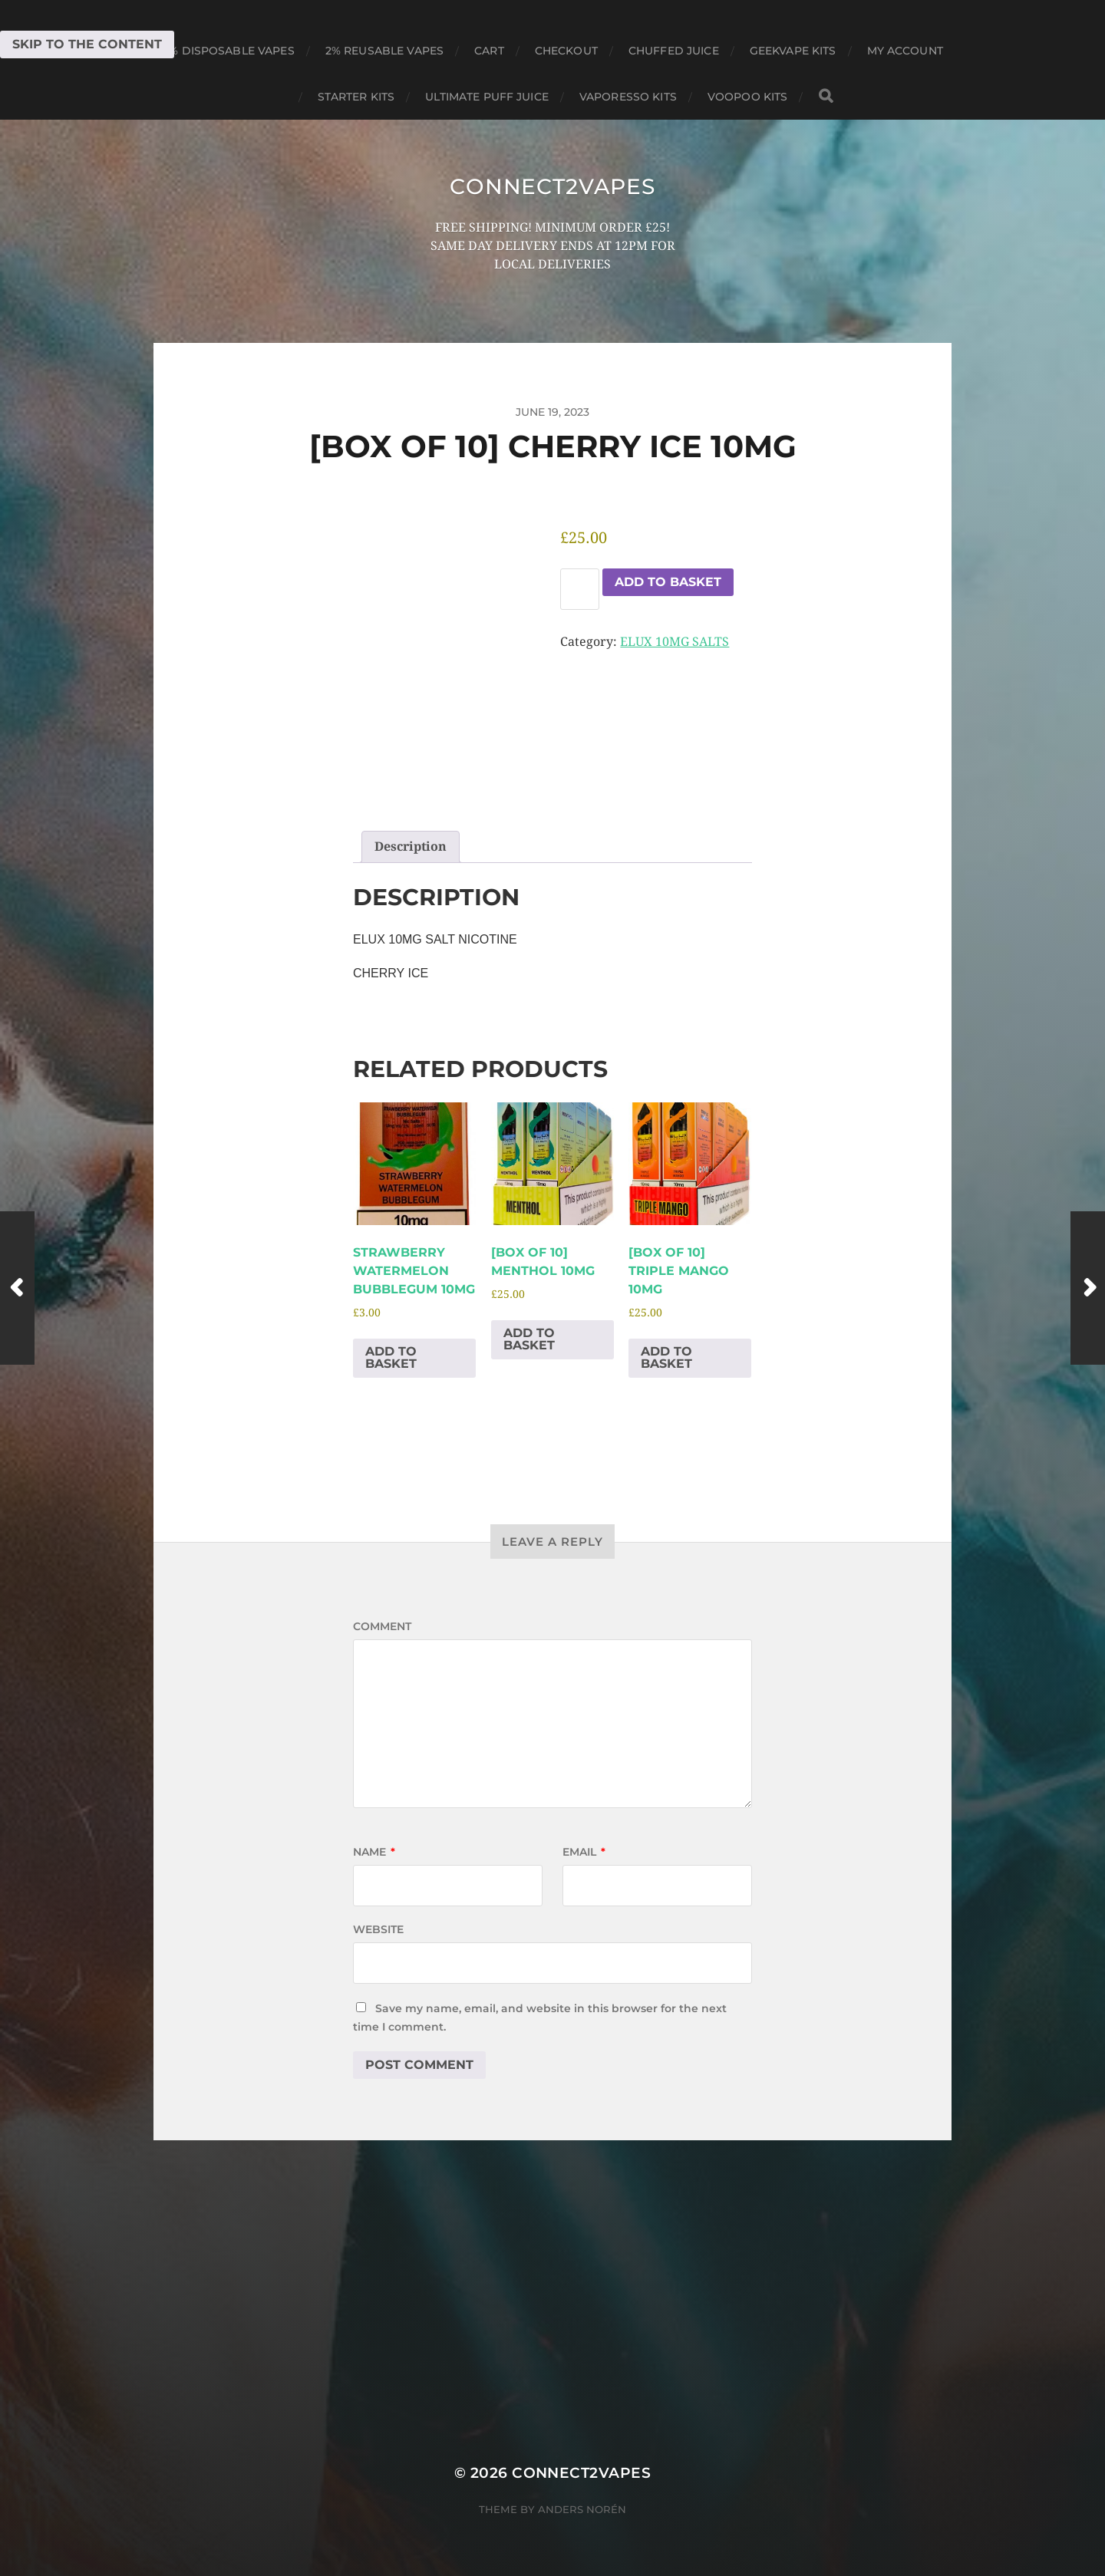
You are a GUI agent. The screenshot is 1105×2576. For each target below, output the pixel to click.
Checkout (566, 51)
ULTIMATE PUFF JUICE (487, 97)
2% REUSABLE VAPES (384, 51)
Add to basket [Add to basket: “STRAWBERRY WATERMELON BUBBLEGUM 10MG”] (391, 1357)
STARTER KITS (356, 97)
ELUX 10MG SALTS (674, 641)
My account (905, 51)
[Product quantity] (579, 589)
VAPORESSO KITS (628, 97)
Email (583, 1852)
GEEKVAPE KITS (793, 51)
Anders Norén (582, 2509)
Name (374, 1852)
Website (378, 1929)
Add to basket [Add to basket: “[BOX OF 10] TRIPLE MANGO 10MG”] (666, 1357)
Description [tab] (410, 846)
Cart (489, 51)
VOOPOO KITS (748, 97)
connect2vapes (552, 186)
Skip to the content (87, 44)
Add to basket (668, 582)
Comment (382, 1626)
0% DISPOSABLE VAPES (228, 51)
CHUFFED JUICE (673, 51)
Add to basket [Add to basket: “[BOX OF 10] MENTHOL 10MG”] (529, 1339)
